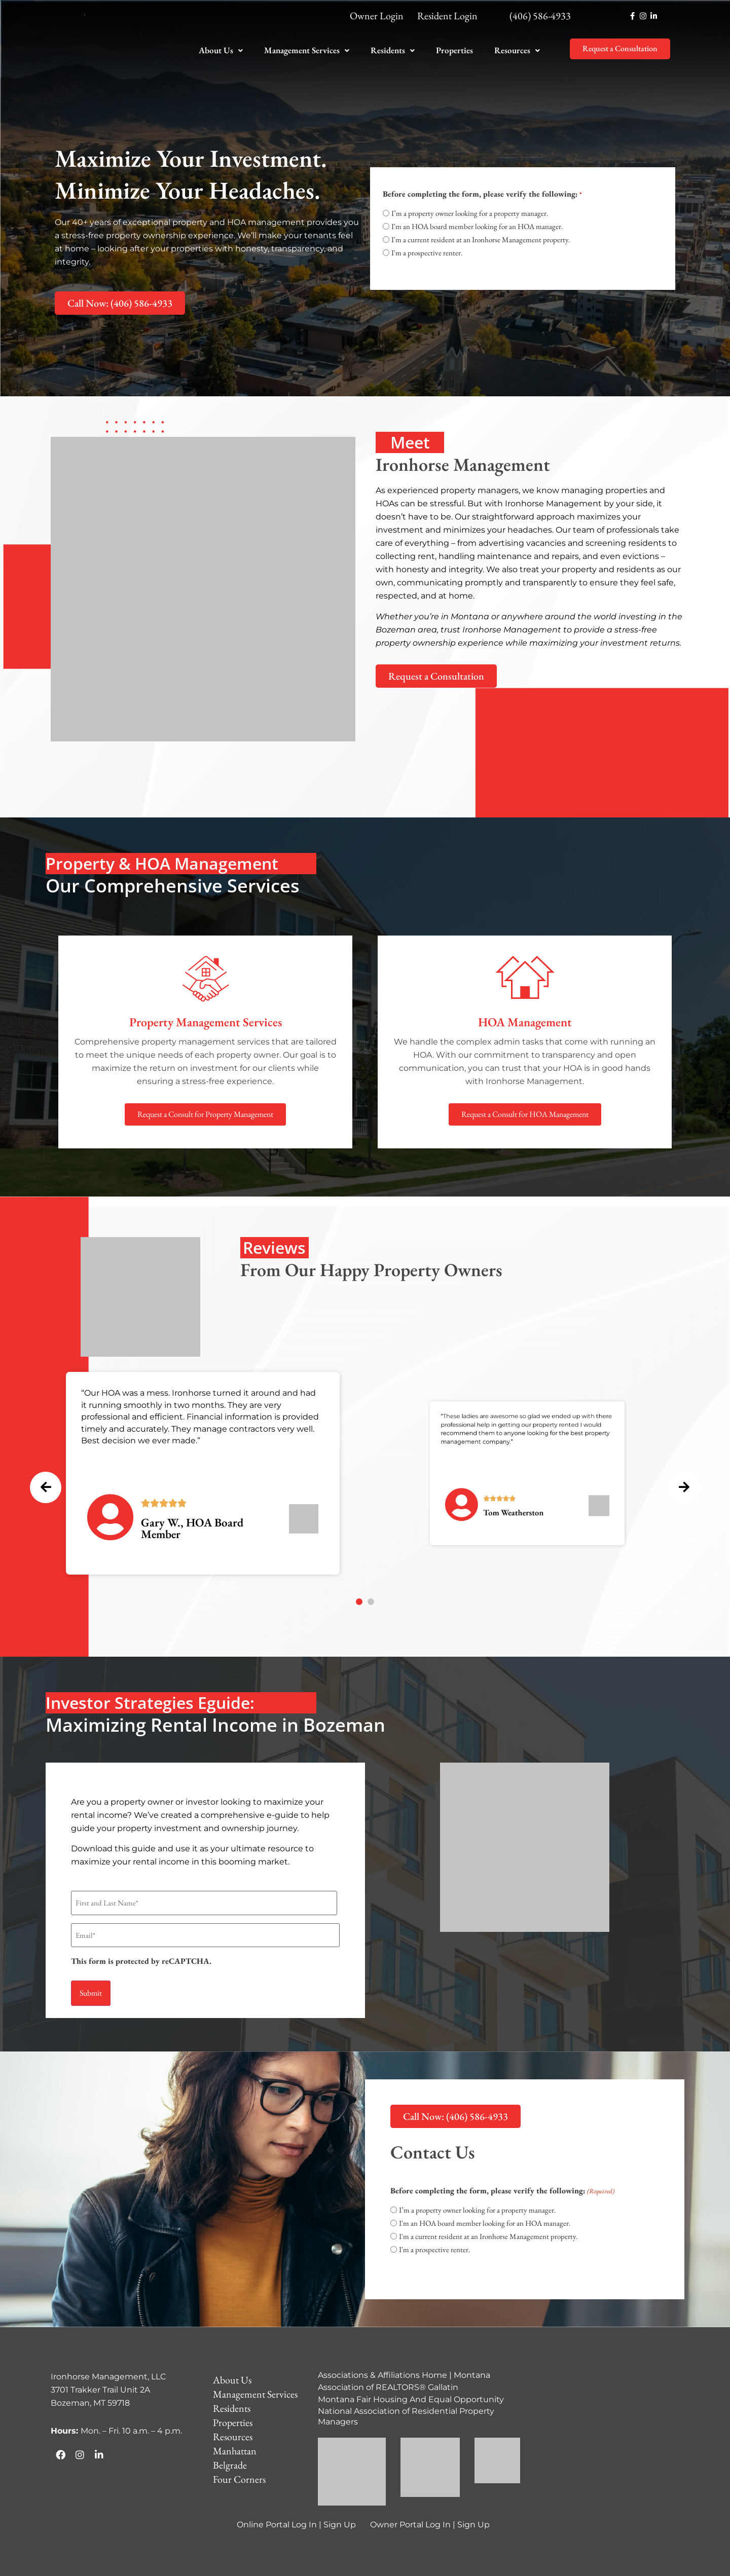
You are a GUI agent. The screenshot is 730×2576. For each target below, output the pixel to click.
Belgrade (230, 2453)
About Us (221, 50)
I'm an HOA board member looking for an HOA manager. (477, 226)
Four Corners (239, 2468)
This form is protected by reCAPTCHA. (141, 1954)
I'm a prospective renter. (426, 252)
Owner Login (377, 15)
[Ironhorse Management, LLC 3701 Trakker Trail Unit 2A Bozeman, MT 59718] (604, 2420)
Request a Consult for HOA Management (525, 1114)
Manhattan (235, 2439)
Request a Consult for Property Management (205, 1114)
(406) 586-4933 (540, 15)
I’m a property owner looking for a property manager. (469, 213)
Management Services (306, 50)
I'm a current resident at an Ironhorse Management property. (480, 239)
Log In (304, 2513)
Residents (393, 50)
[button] (221, 50)
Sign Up (339, 2513)
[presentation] (47, 1462)
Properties (454, 50)
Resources (517, 50)
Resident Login (447, 15)
